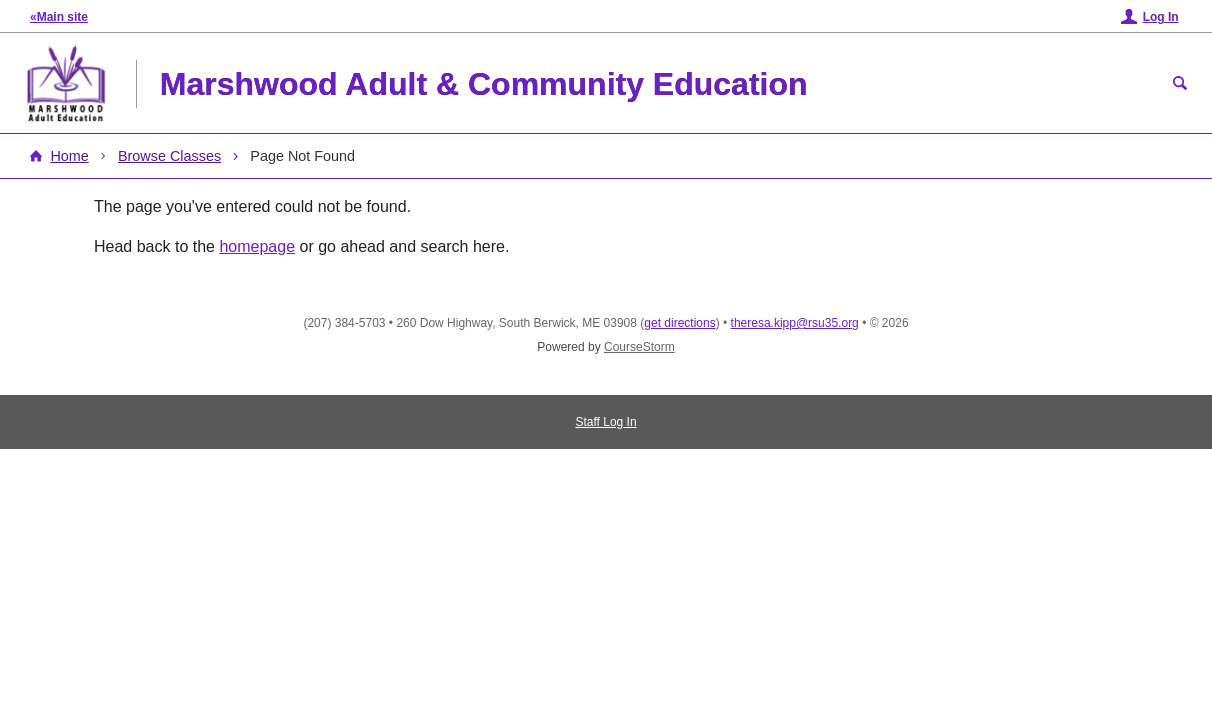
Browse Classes (169, 156)
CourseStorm (639, 347)
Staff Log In (605, 422)
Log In (1161, 17)
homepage (257, 246)
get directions (679, 323)
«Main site (59, 17)
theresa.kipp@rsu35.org (795, 323)
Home (69, 156)
